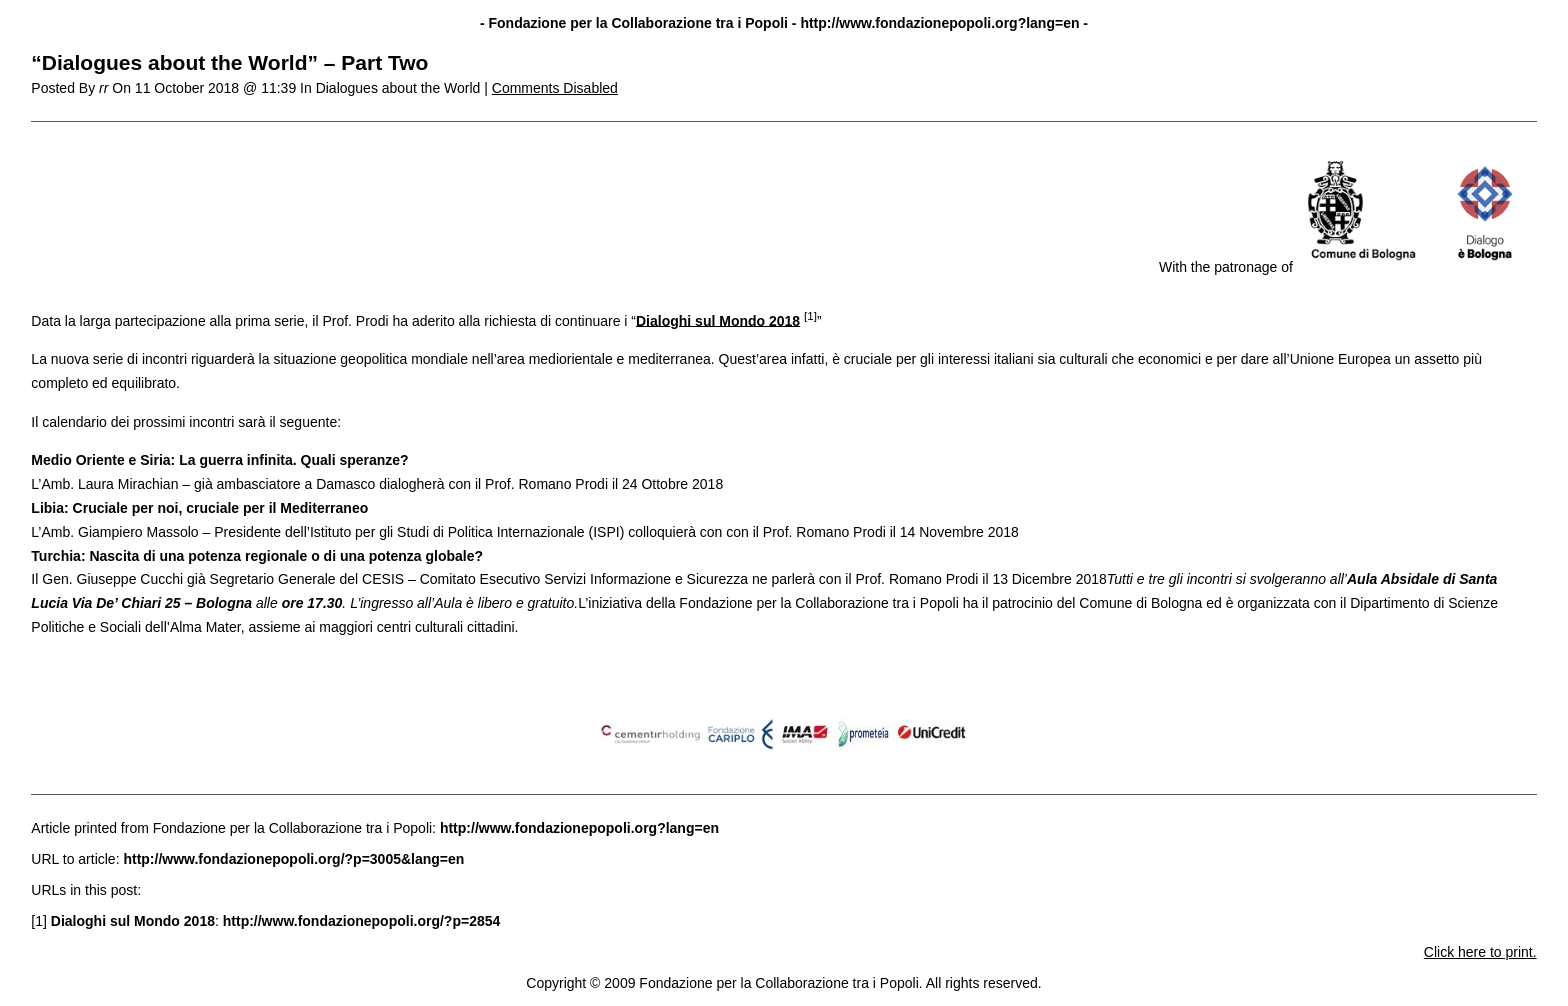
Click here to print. (1480, 952)
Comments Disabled (555, 88)
